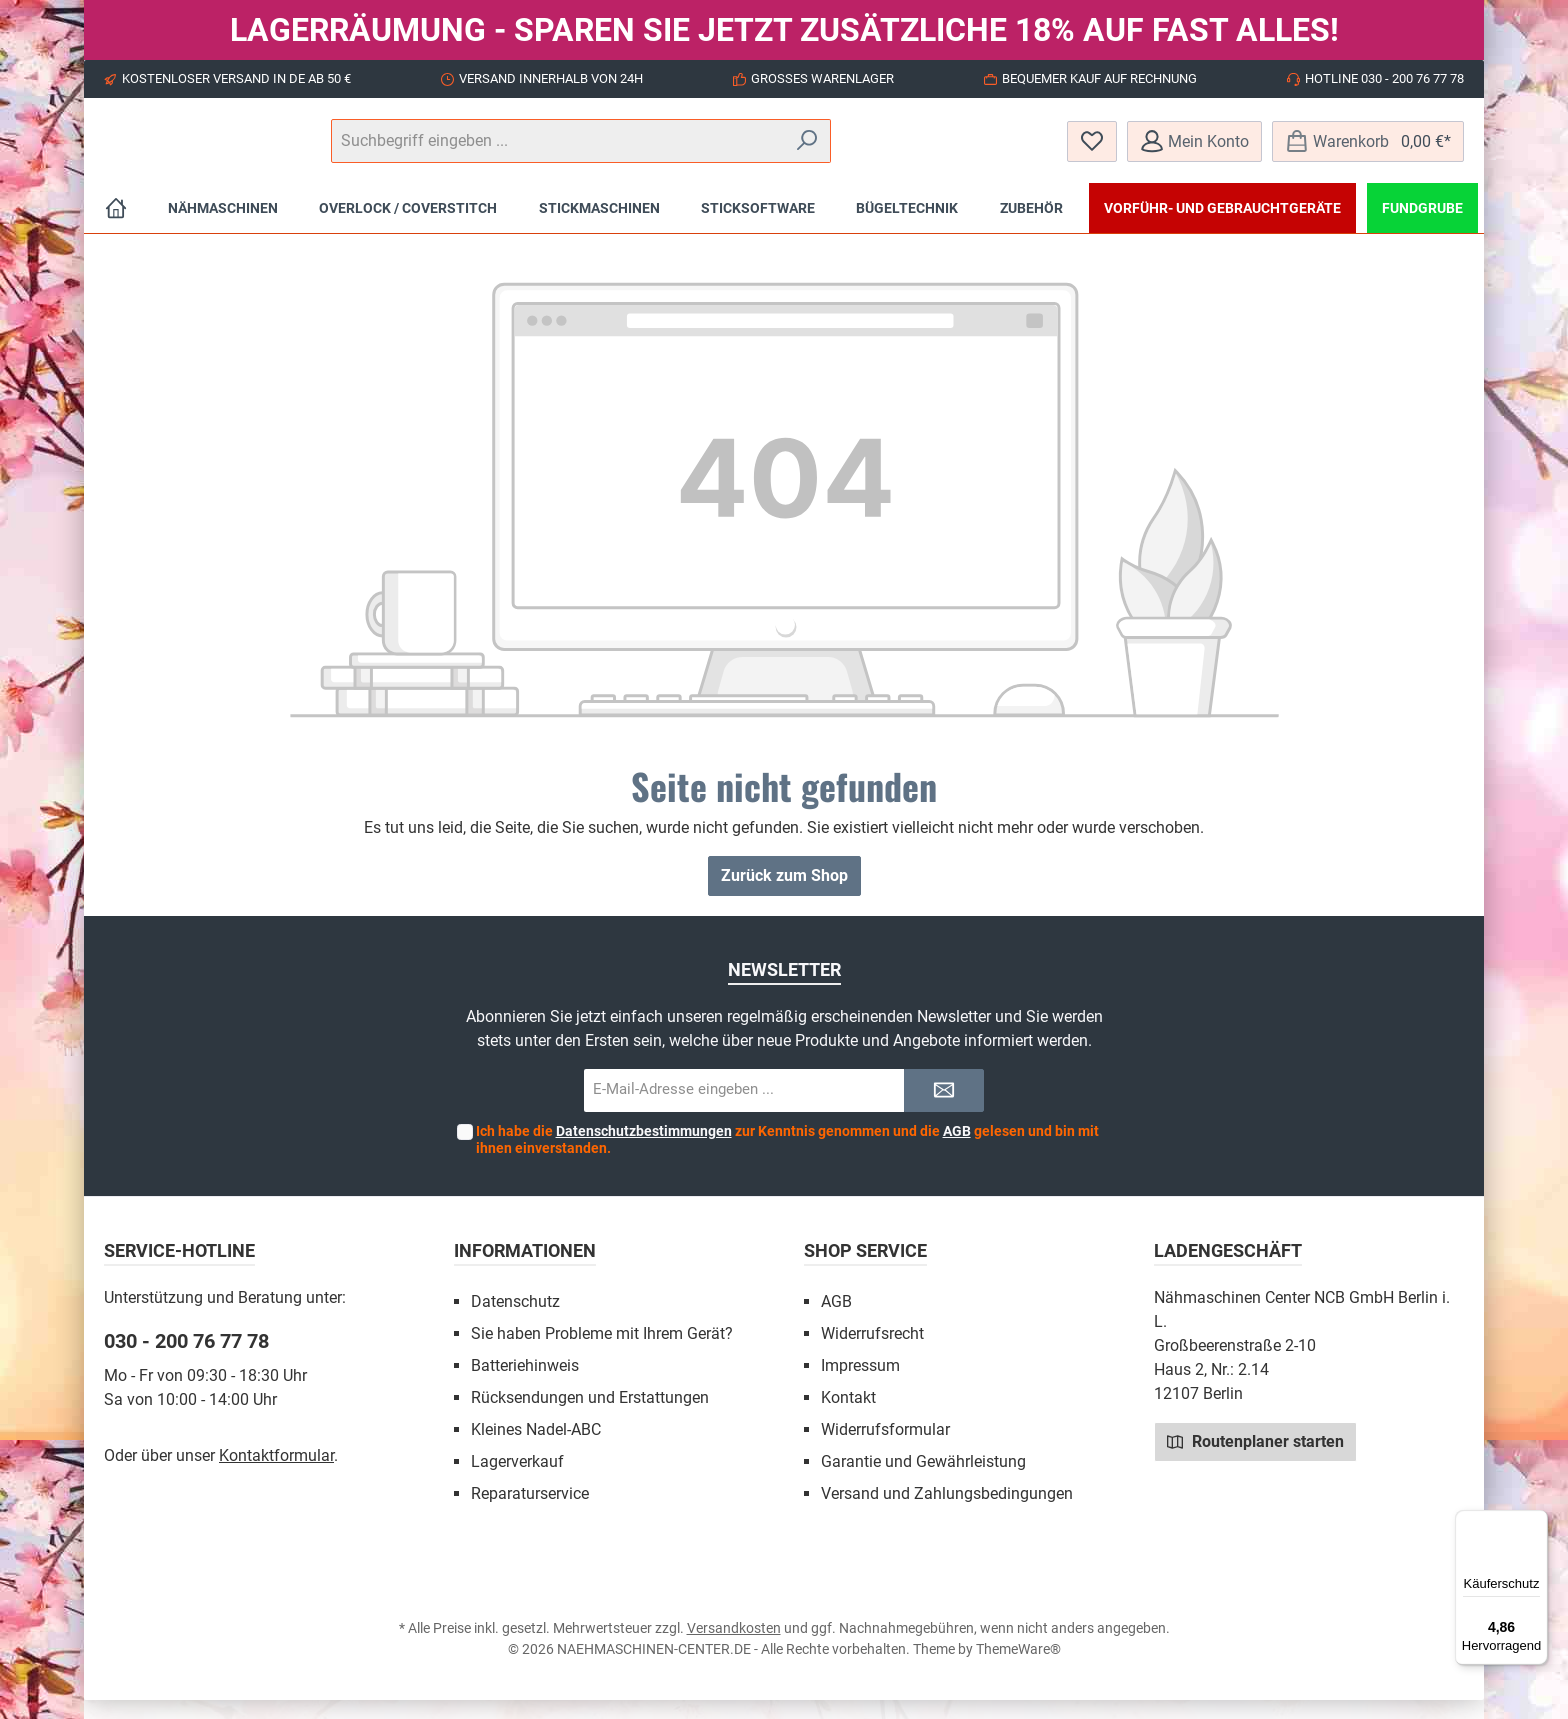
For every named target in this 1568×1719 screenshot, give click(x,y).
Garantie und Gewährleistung (923, 1480)
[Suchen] (993, 151)
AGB (957, 1150)
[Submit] (944, 1109)
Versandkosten (734, 1647)
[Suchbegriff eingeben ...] (782, 151)
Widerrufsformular (885, 1448)
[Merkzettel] (1092, 150)
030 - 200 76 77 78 (186, 1360)
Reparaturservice (530, 1512)
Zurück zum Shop (784, 894)
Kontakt (848, 1416)
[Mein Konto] (1194, 150)
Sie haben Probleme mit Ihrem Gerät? (602, 1352)
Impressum (860, 1384)
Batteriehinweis (525, 1384)
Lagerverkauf (517, 1480)
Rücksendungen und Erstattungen (590, 1416)
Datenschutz (515, 1320)
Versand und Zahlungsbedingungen (947, 1512)
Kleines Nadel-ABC (536, 1448)
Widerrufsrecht (872, 1352)
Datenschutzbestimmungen (644, 1150)
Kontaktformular (276, 1474)
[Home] (116, 227)
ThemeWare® (1018, 1668)
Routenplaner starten (1255, 1460)
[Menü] (1536, 1522)
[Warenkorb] (1368, 150)
